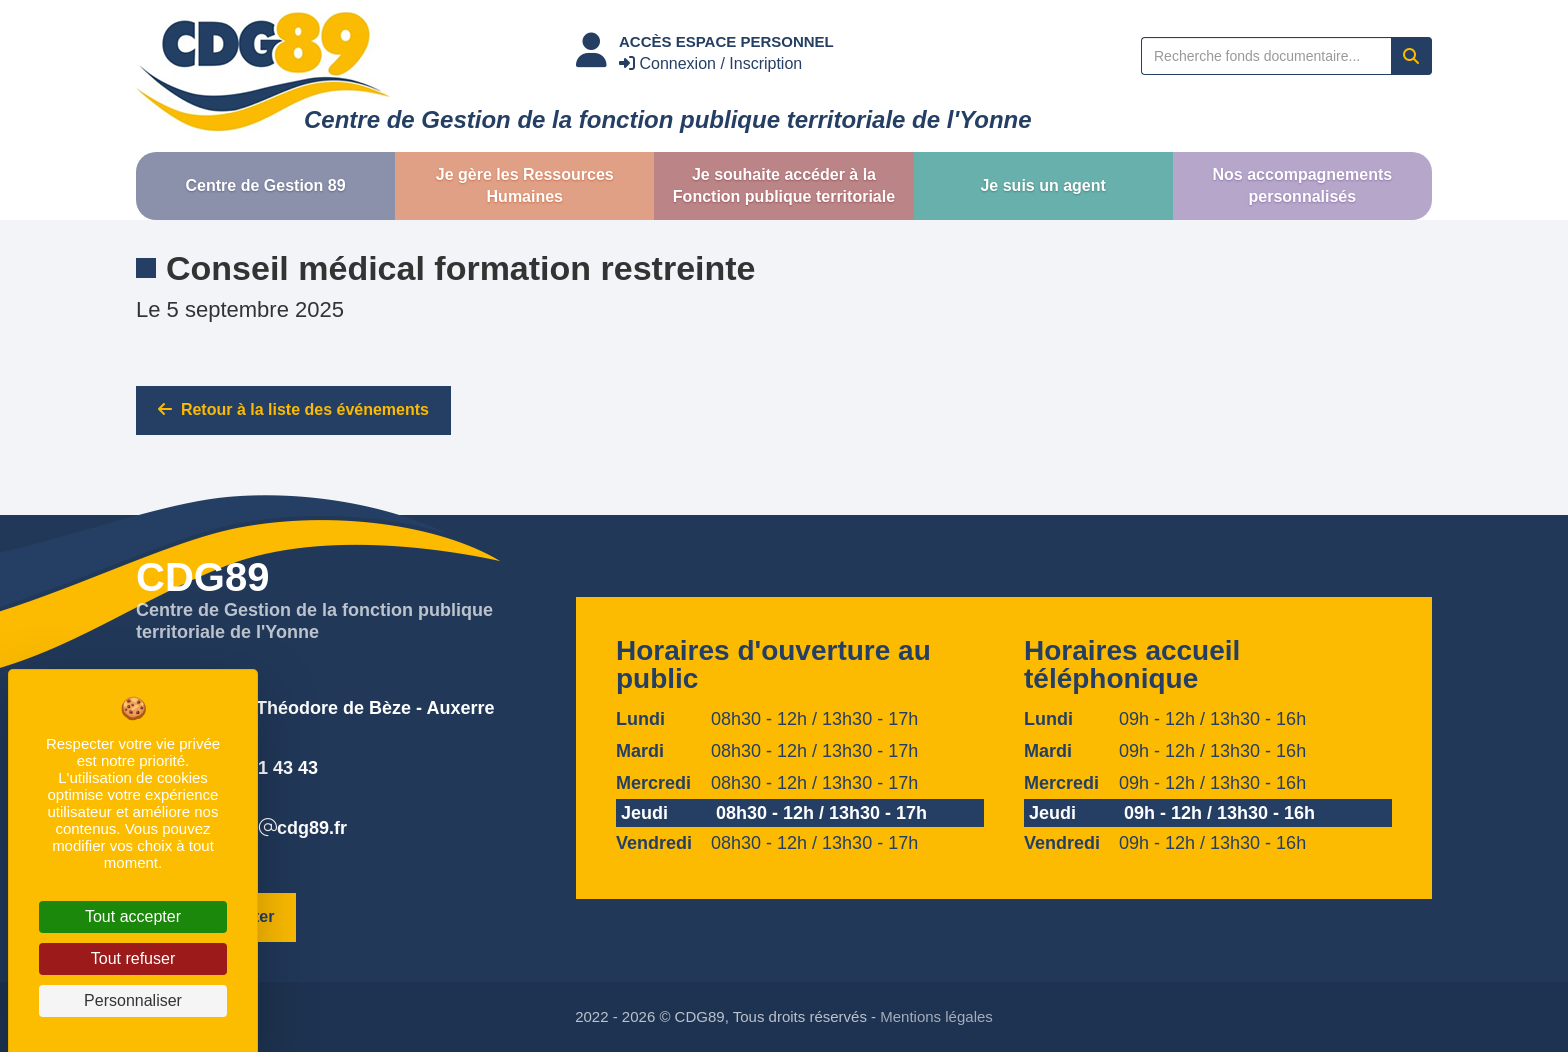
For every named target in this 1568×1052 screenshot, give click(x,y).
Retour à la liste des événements (293, 409)
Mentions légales (936, 1016)
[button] (265, 186)
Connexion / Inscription (710, 63)
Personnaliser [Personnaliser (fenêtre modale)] (133, 1000)
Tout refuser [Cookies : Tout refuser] (133, 958)
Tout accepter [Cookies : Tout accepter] (133, 916)
